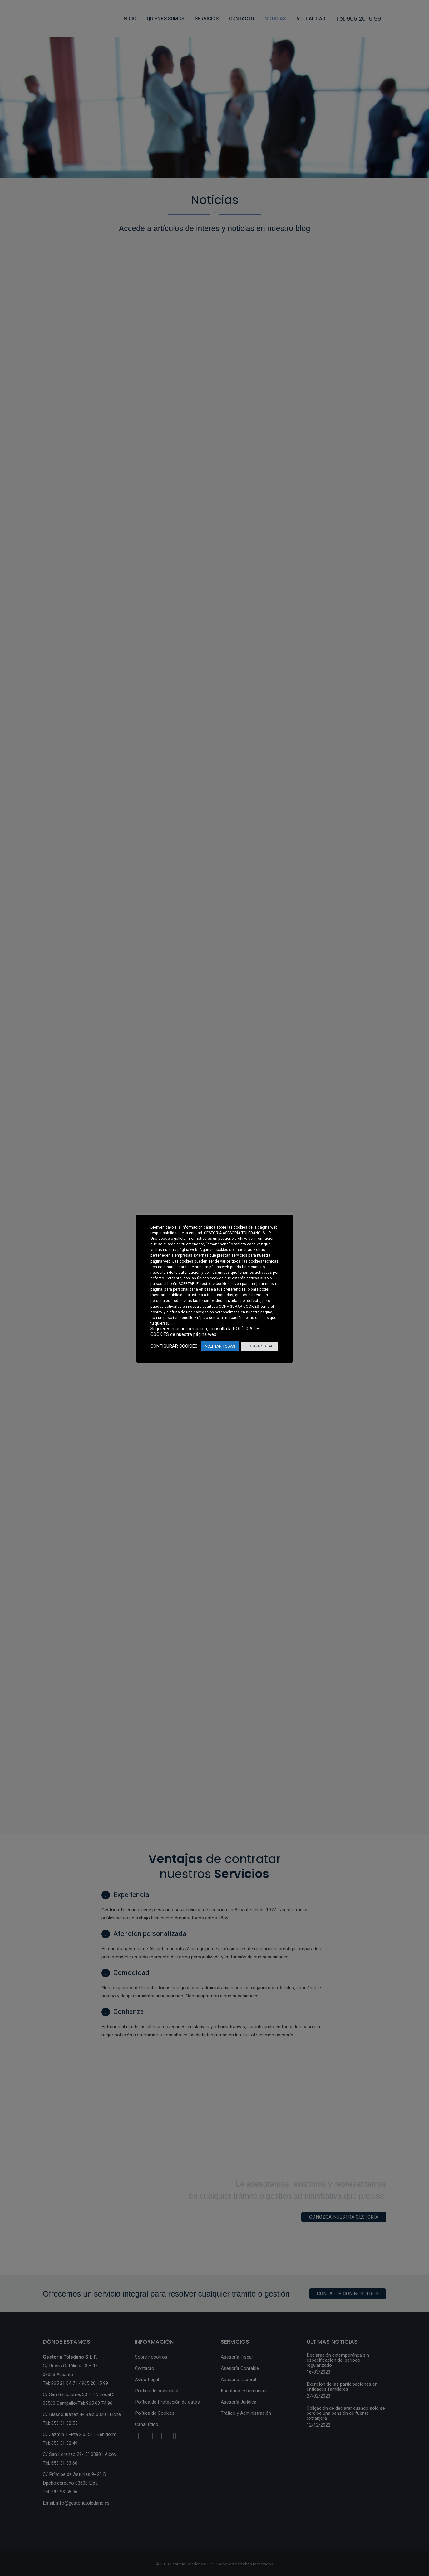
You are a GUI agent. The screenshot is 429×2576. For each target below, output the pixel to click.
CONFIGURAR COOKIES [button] (239, 1306)
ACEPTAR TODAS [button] (220, 1346)
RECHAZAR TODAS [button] (259, 1346)
